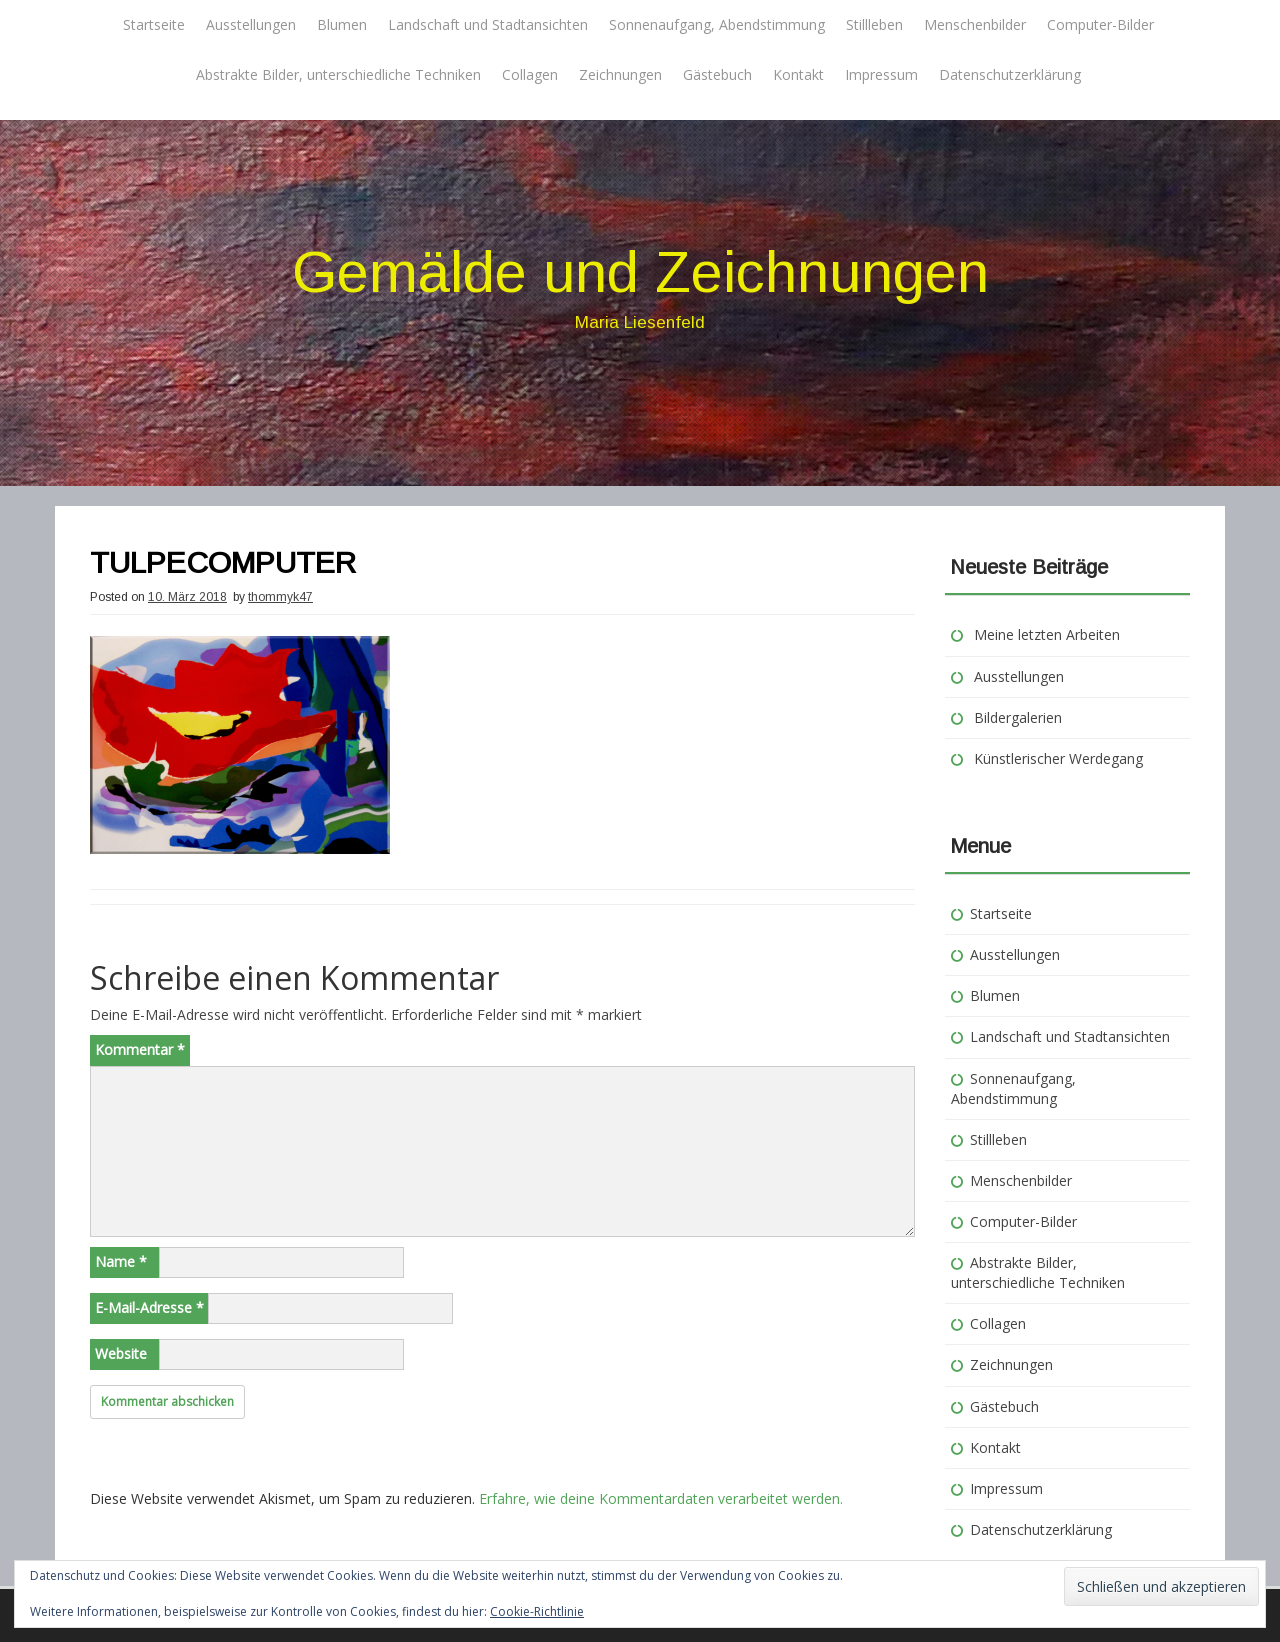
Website (121, 1353)
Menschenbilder (975, 24)
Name (121, 1261)
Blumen (342, 24)
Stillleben (874, 24)
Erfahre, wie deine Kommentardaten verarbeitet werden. (661, 1498)
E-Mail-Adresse (149, 1307)
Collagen (530, 74)
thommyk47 (280, 597)
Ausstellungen (251, 24)
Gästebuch (717, 74)
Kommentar (140, 1049)
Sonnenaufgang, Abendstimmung (717, 24)
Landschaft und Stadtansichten (488, 24)
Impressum (881, 74)
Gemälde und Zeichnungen (640, 271)
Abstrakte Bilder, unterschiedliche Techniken (338, 74)
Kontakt (798, 74)
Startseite (154, 24)
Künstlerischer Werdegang (1058, 758)
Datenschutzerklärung (1010, 74)
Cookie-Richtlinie (537, 1611)
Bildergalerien (1018, 717)
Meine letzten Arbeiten (1047, 634)
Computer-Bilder (1100, 24)
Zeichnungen (620, 74)
